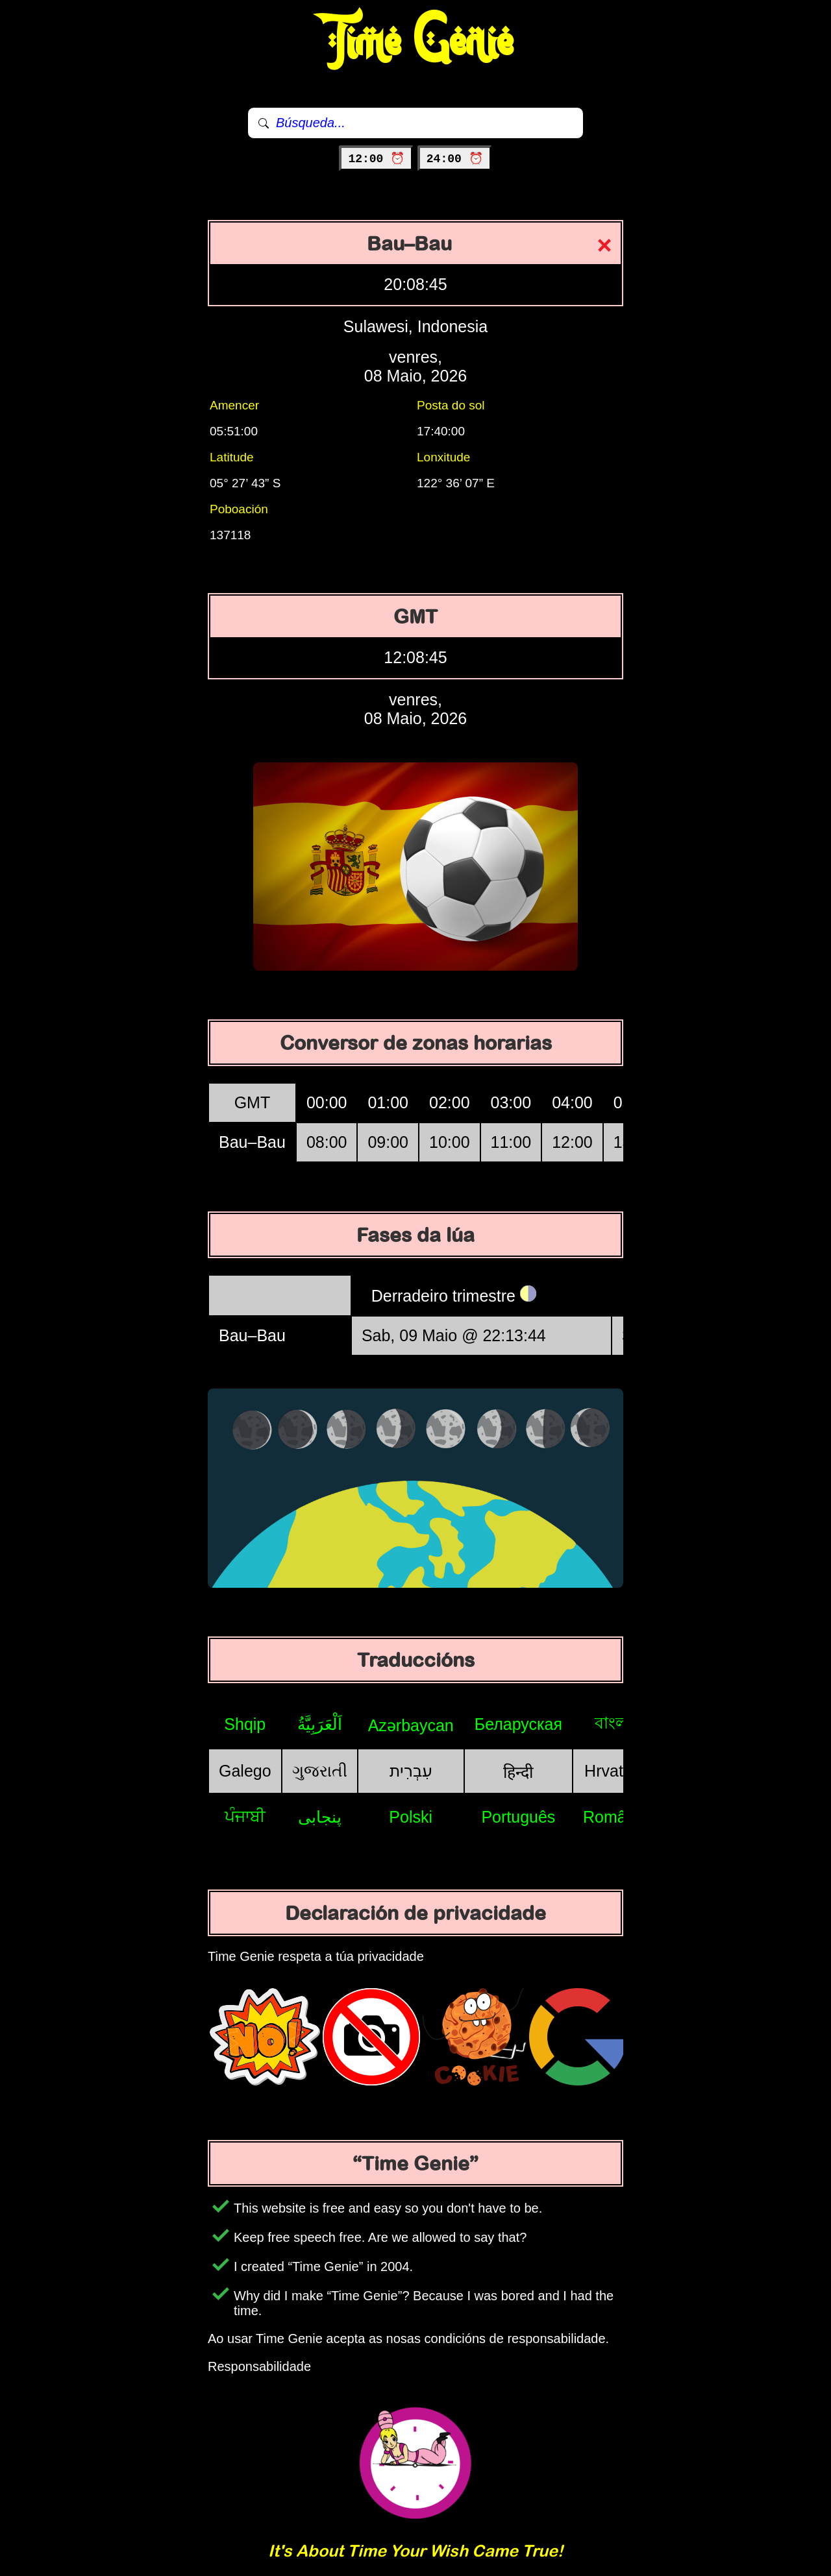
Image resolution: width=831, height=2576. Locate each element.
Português (518, 1817)
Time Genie (416, 42)
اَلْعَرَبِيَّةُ (319, 1724)
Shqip (245, 1724)
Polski (410, 1817)
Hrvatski (613, 1771)
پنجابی (319, 1817)
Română (614, 1817)
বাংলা (613, 1723)
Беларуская (518, 1724)
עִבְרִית (411, 1771)
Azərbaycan (411, 1725)
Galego (245, 1771)
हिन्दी (518, 1772)
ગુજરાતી (319, 1771)
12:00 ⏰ (376, 158)
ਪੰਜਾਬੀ (245, 1816)
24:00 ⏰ (455, 158)
